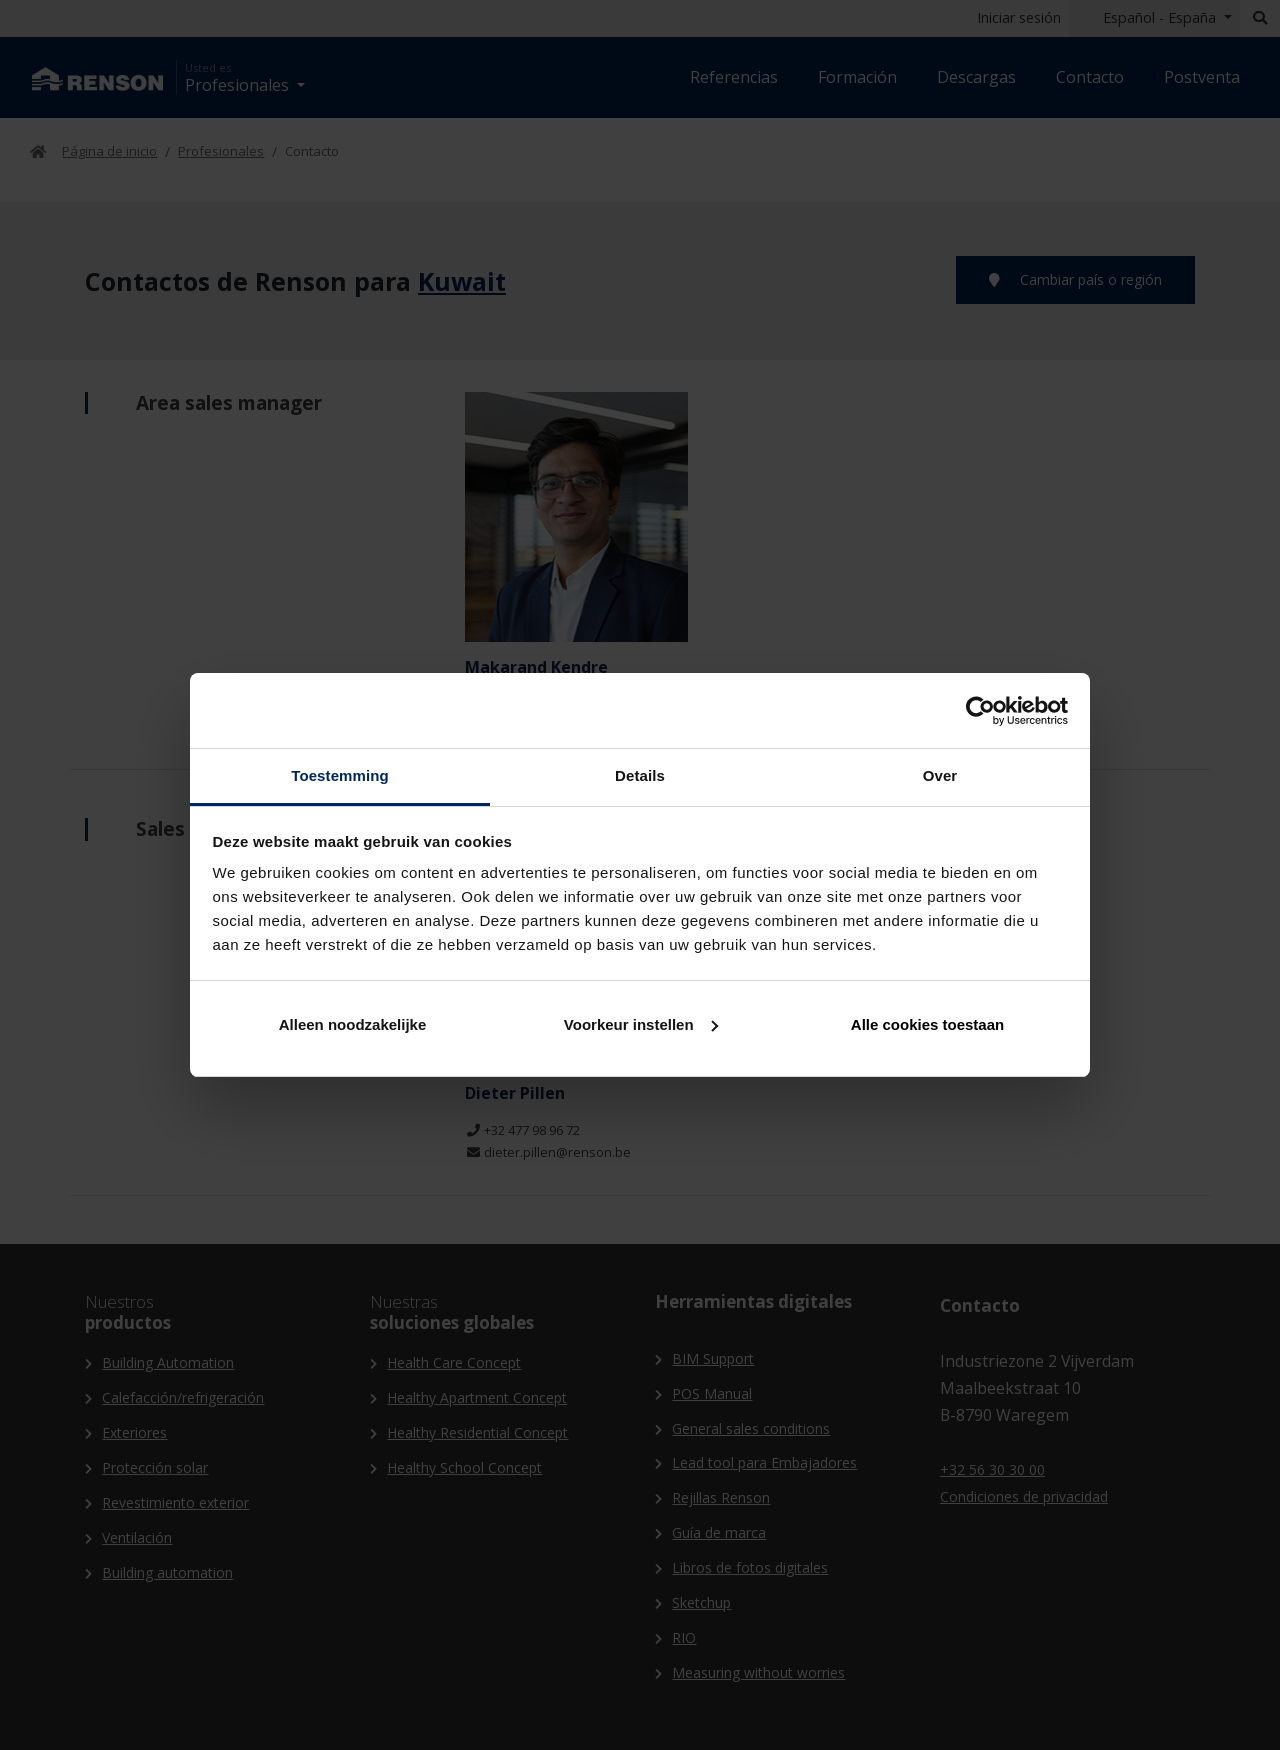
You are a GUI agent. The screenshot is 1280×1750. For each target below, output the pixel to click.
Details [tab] (640, 775)
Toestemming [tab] (340, 775)
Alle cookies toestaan (927, 1024)
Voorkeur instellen (641, 1024)
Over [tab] (940, 775)
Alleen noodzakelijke (353, 1024)
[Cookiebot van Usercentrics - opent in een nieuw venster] (980, 711)
